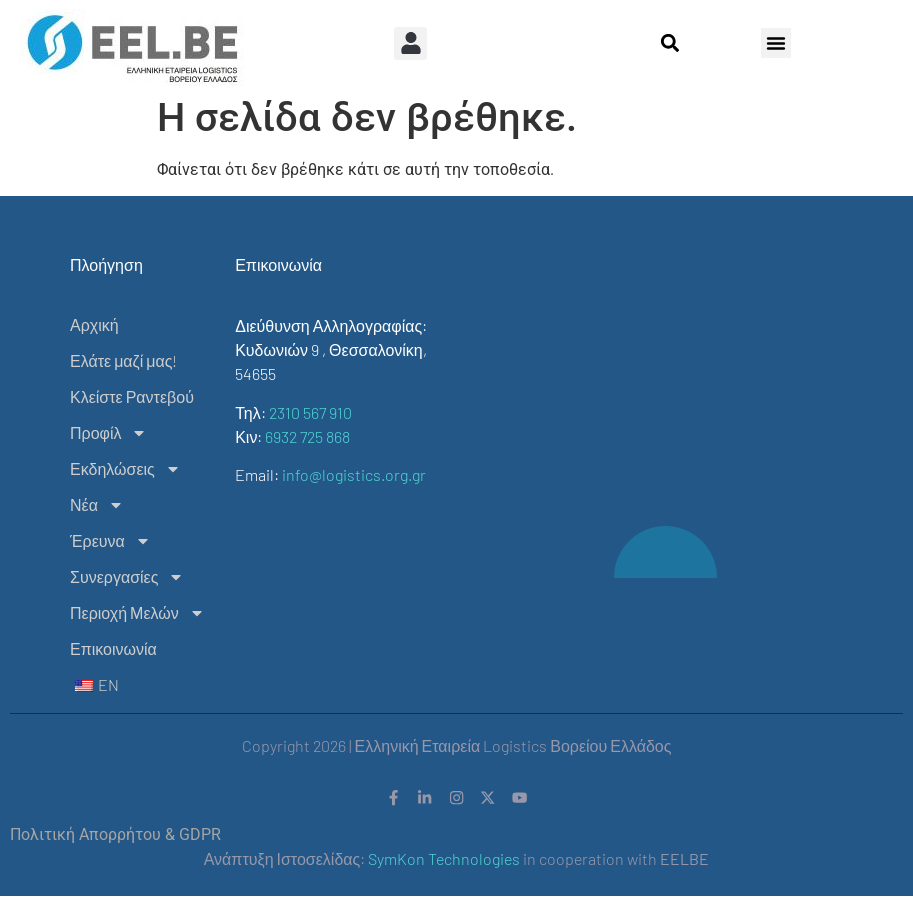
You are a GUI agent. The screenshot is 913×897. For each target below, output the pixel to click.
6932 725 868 (307, 436)
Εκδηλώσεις (125, 469)
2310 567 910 (310, 412)
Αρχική (94, 324)
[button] (410, 43)
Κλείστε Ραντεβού (132, 396)
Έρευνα (110, 541)
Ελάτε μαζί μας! (123, 360)
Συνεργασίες (127, 577)
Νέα (97, 505)
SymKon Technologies (444, 860)
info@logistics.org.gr (354, 474)
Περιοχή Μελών (137, 613)
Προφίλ (108, 433)
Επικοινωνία (113, 648)
